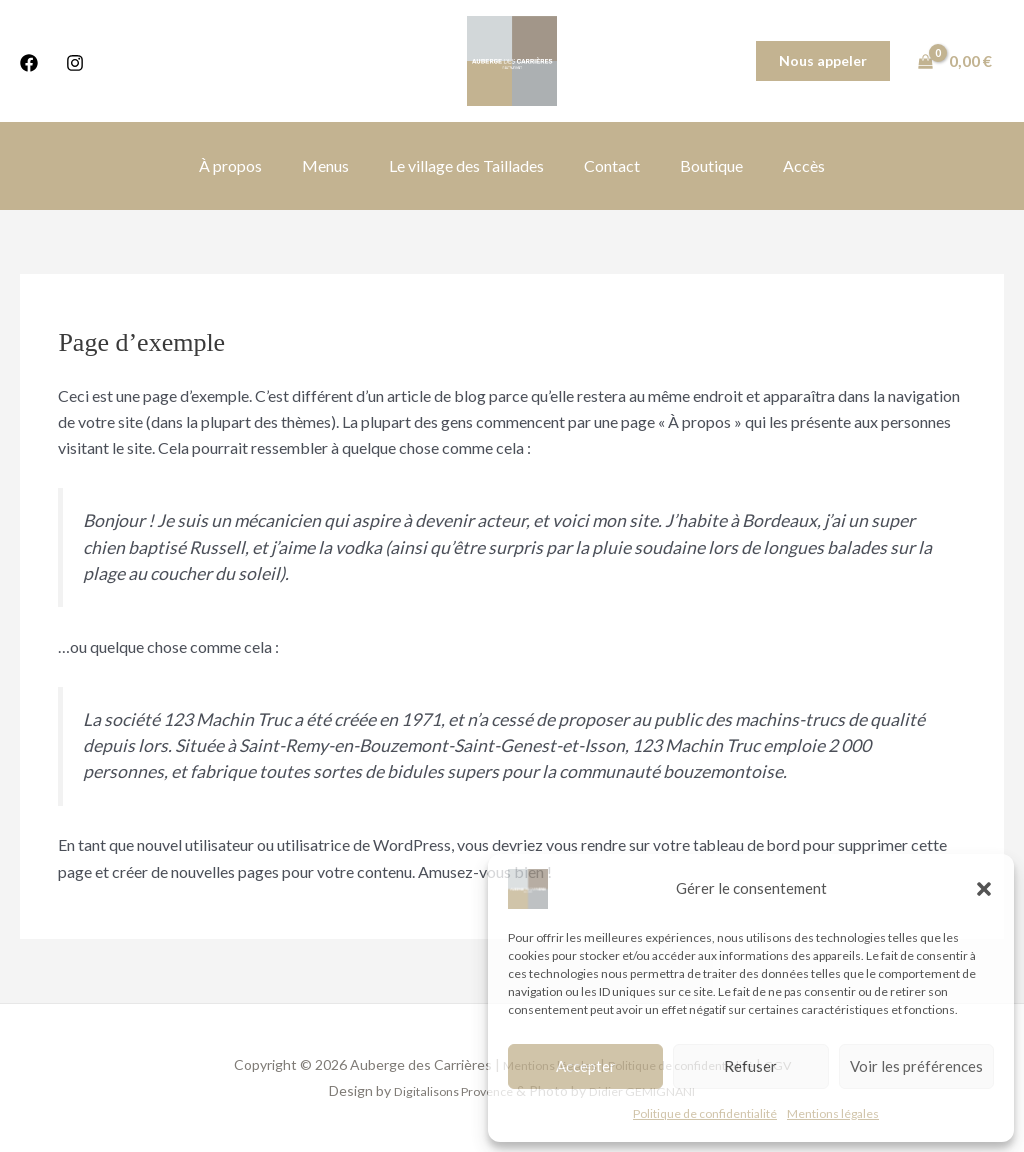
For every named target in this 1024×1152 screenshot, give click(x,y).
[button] (984, 889)
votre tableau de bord (727, 844)
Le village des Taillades (470, 165)
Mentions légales (833, 1113)
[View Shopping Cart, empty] (957, 61)
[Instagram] (75, 63)
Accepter (586, 1066)
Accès (784, 165)
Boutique (699, 165)
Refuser (750, 1066)
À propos (250, 165)
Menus (337, 165)
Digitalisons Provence (446, 1090)
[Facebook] (29, 63)
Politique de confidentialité (705, 1113)
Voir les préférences (916, 1066)
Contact (608, 165)
